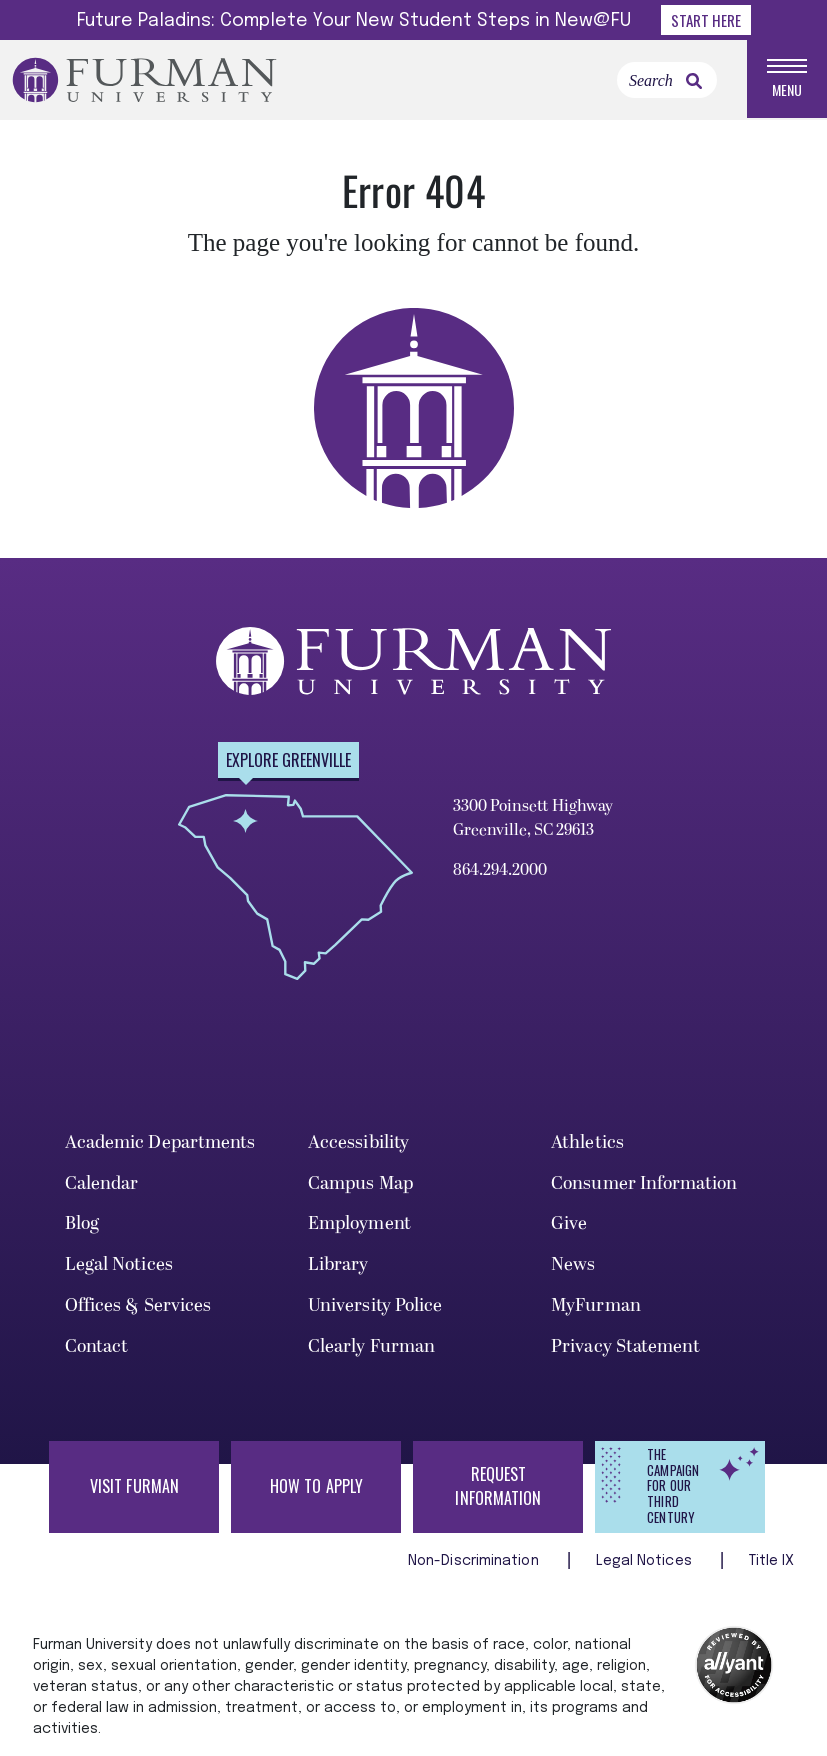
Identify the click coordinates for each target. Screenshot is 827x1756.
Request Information (498, 1486)
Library (338, 1264)
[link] (694, 81)
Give (569, 1223)
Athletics (587, 1142)
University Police (375, 1305)
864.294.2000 (500, 870)
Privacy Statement (625, 1346)
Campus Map (360, 1183)
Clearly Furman (371, 1346)
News (573, 1264)
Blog (82, 1223)
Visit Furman (134, 1486)
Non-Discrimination (475, 1561)
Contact (97, 1346)
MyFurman (596, 1305)
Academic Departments (160, 1142)
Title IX (772, 1561)
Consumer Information (644, 1183)
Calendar (102, 1183)
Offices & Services (138, 1305)
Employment (359, 1223)
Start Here (706, 20)
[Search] (667, 80)
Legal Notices (119, 1264)
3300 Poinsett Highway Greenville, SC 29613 (533, 818)
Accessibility (358, 1142)
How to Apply (316, 1486)
